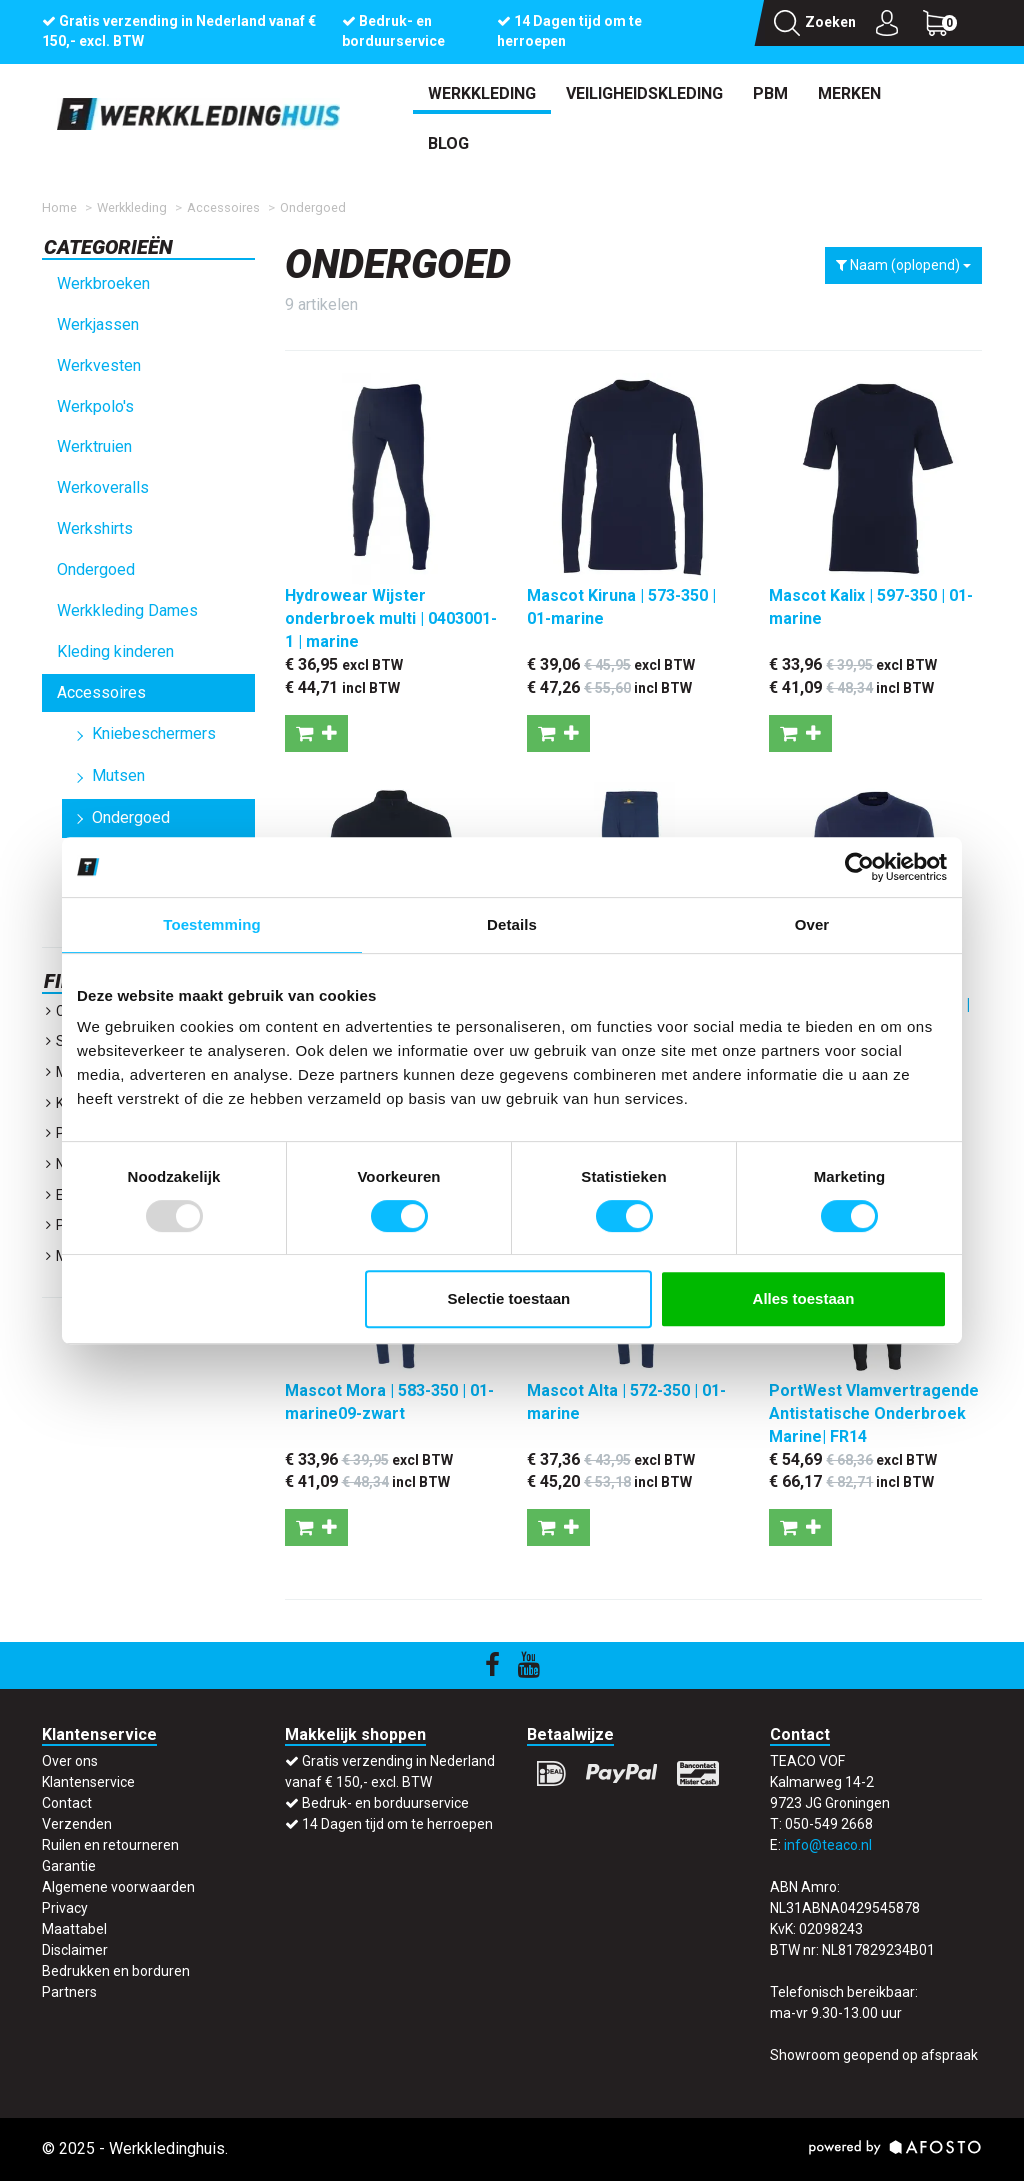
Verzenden (77, 1824)
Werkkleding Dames (127, 610)
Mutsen (118, 775)
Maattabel (74, 1929)
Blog (448, 143)
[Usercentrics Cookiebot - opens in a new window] (859, 867)
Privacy (65, 1908)
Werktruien (94, 446)
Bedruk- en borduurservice (385, 1803)
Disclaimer (75, 1950)
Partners (69, 1992)
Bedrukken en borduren (116, 1971)
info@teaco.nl (828, 1845)
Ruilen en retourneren (110, 1845)
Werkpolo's (95, 406)
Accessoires (223, 207)
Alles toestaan (804, 1298)
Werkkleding (482, 93)
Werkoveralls (103, 487)
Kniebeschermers (154, 733)
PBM (770, 93)
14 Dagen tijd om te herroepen (397, 1824)
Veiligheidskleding (644, 93)
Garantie (69, 1866)
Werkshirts (95, 528)
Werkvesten (99, 365)
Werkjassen (98, 324)
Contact (67, 1803)
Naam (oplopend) (903, 265)
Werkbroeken (103, 283)
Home (59, 207)
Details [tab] (512, 924)
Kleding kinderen (115, 651)
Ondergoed (313, 207)
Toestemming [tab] (212, 924)
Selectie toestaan (509, 1298)
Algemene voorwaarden (118, 1887)
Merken (849, 93)
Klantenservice (88, 1782)
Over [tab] (812, 924)
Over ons (70, 1761)
